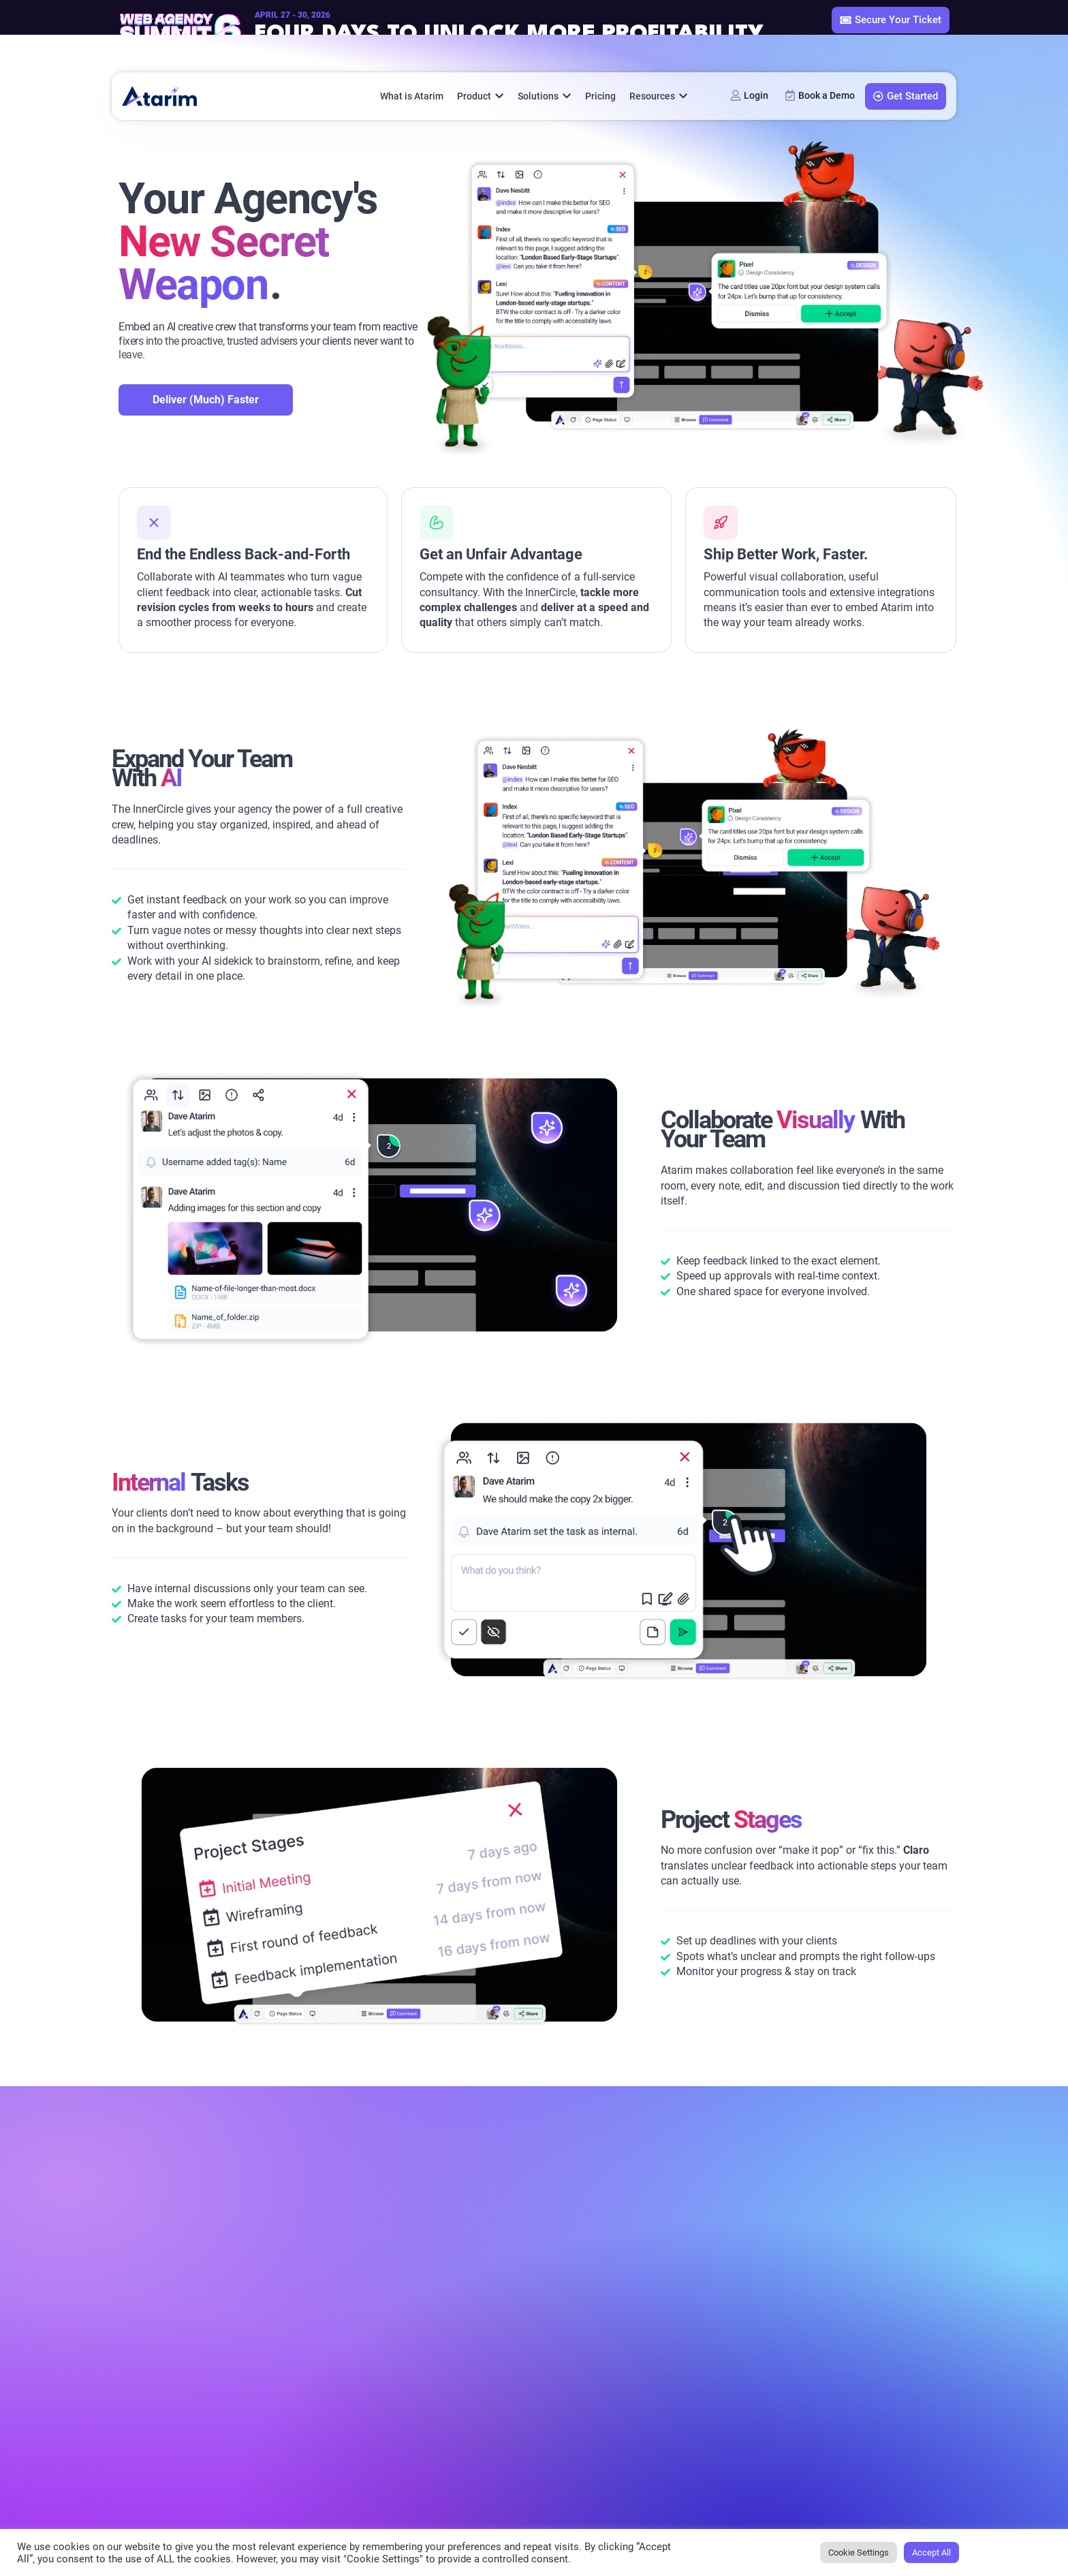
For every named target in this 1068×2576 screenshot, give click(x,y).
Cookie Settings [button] (858, 2552)
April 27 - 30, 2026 (292, 15)
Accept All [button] (931, 2552)
